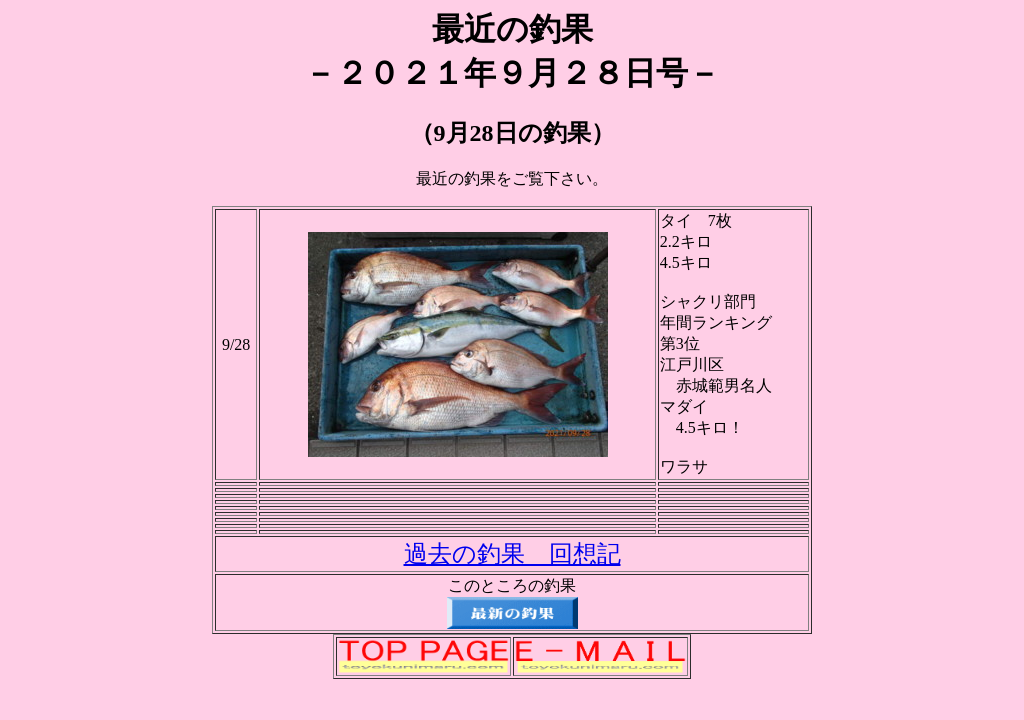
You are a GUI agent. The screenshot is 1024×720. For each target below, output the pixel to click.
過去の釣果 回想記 (512, 554)
